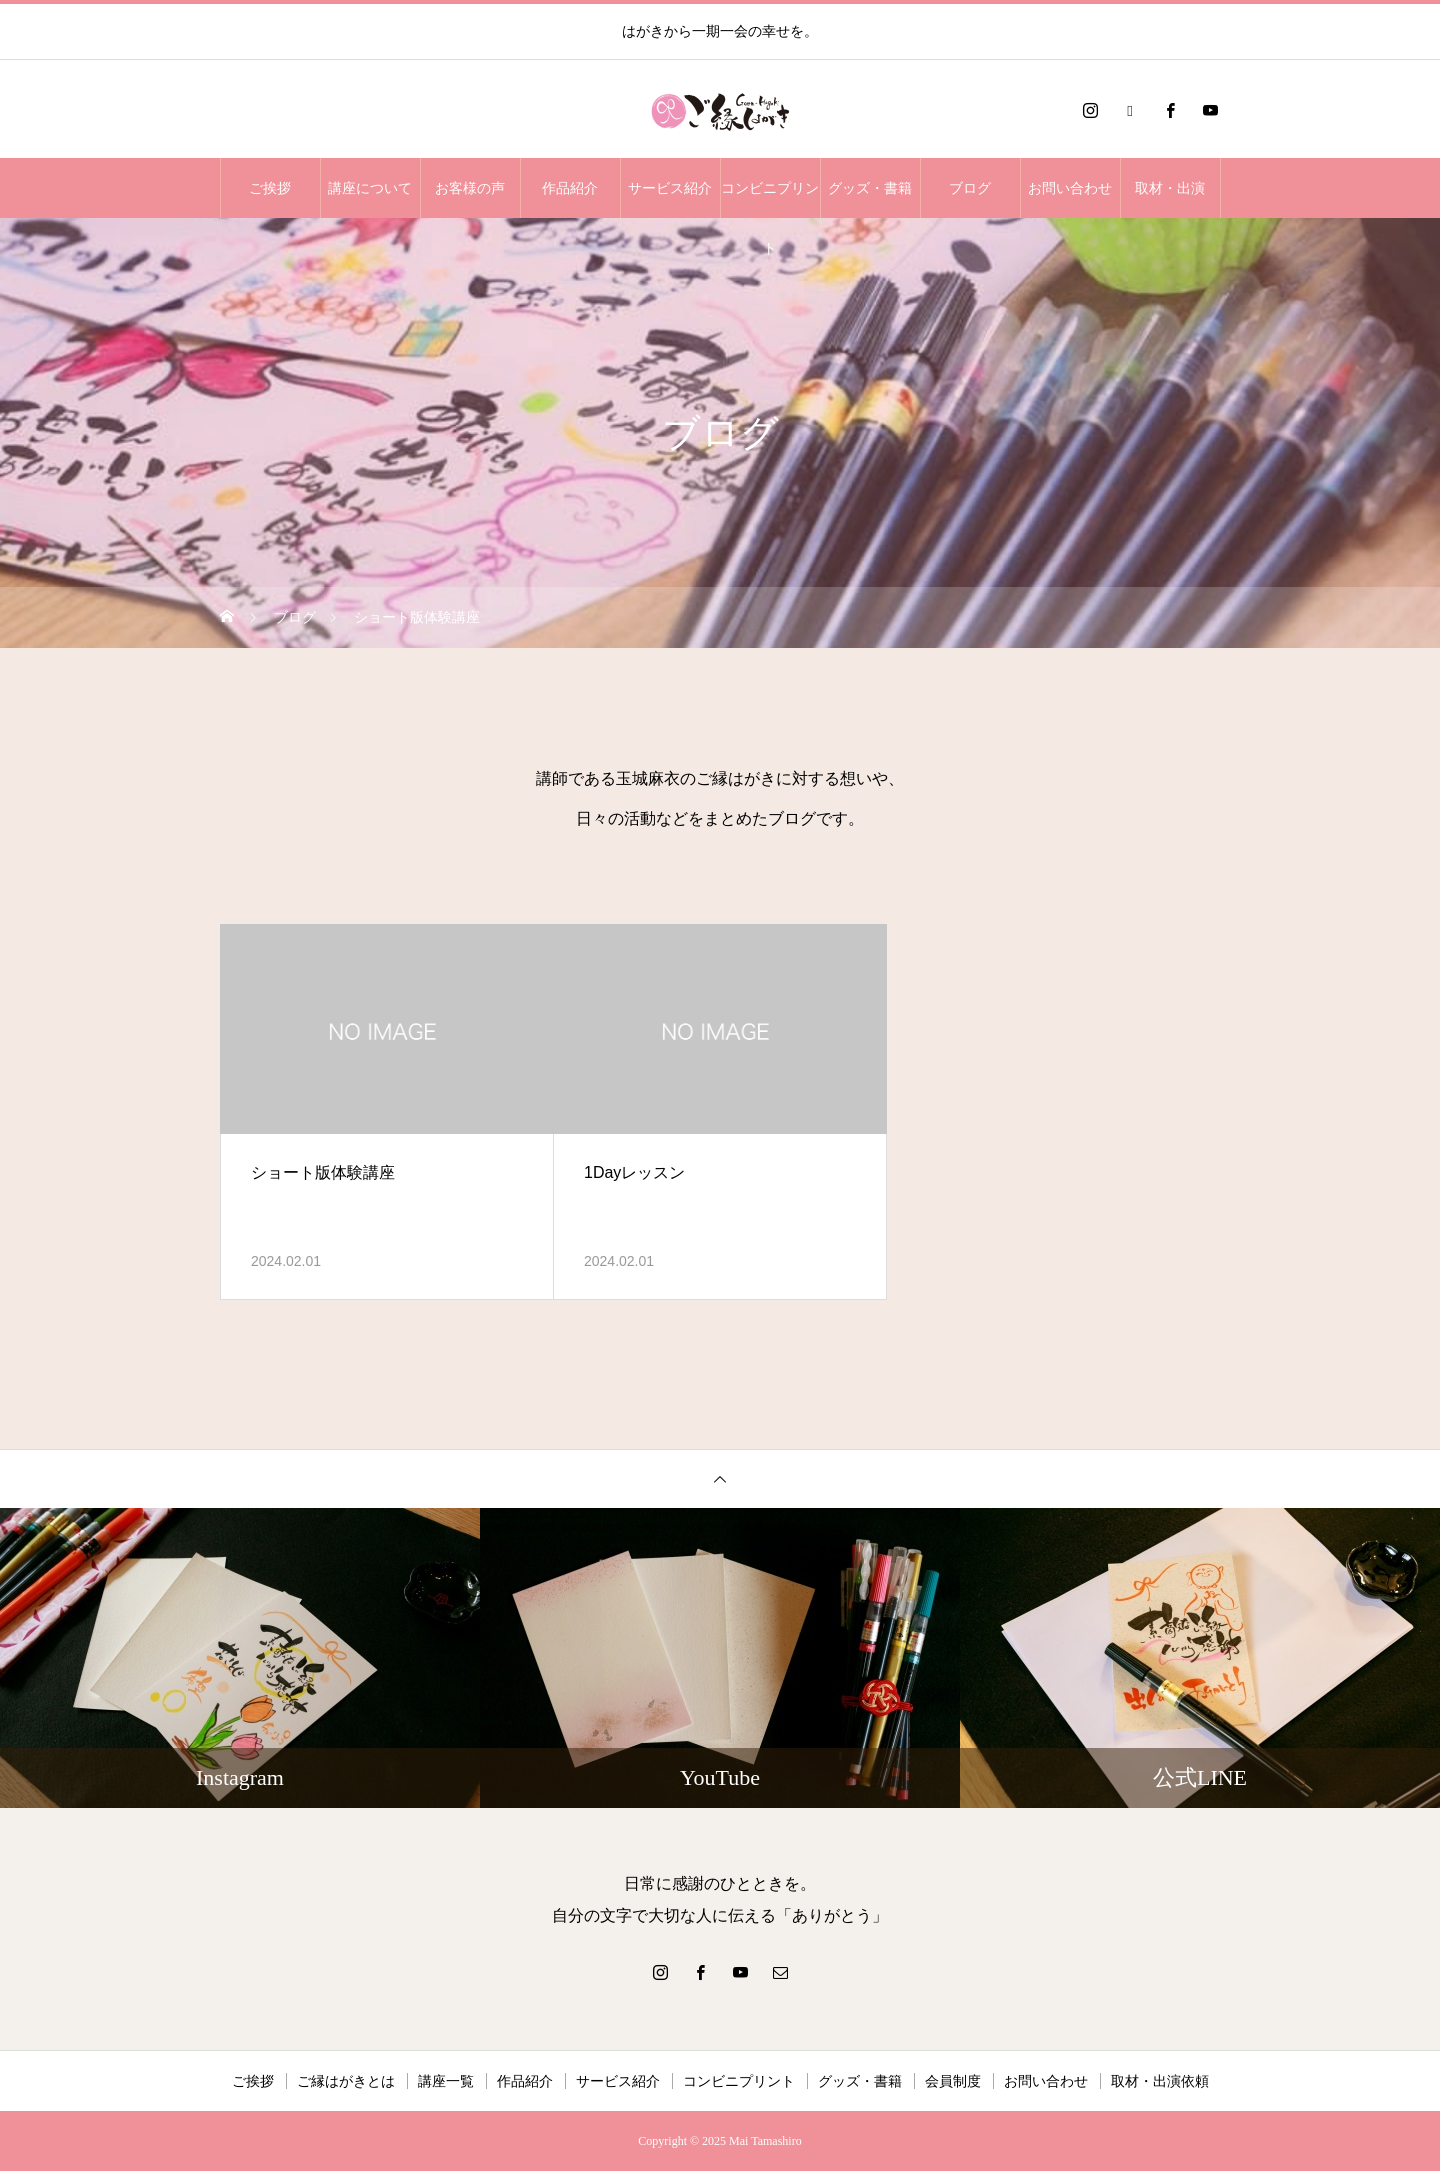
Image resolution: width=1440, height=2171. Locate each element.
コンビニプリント (770, 199)
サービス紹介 (670, 188)
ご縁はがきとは (346, 2081)
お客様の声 (470, 188)
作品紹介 (570, 188)
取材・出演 (1170, 188)
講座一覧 (446, 2081)
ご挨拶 (270, 188)
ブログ (970, 188)
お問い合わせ (1070, 188)
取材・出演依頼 (1160, 2081)
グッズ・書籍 (870, 188)
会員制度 (953, 2081)
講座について (370, 188)
